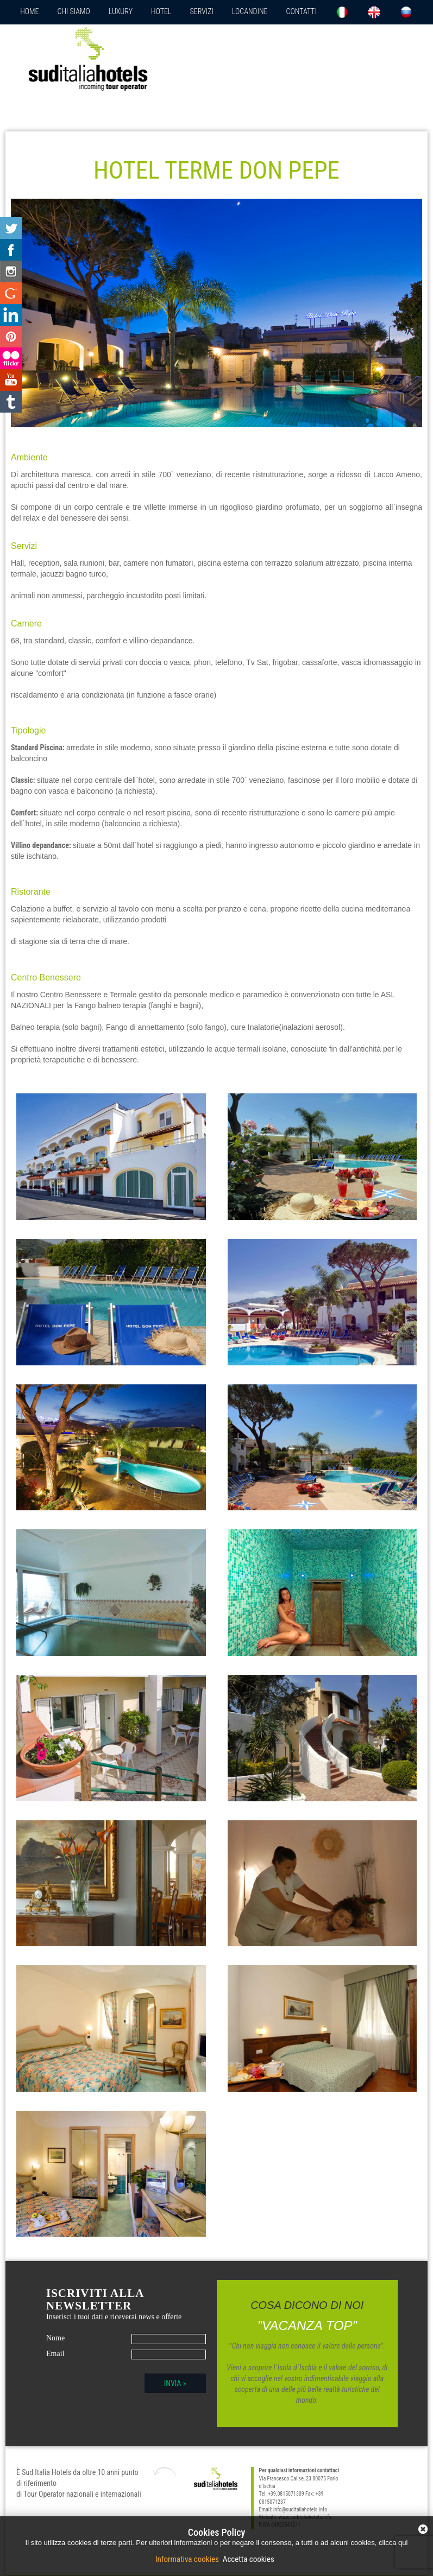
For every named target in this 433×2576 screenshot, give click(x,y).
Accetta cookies (247, 2559)
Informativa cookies (188, 2559)
